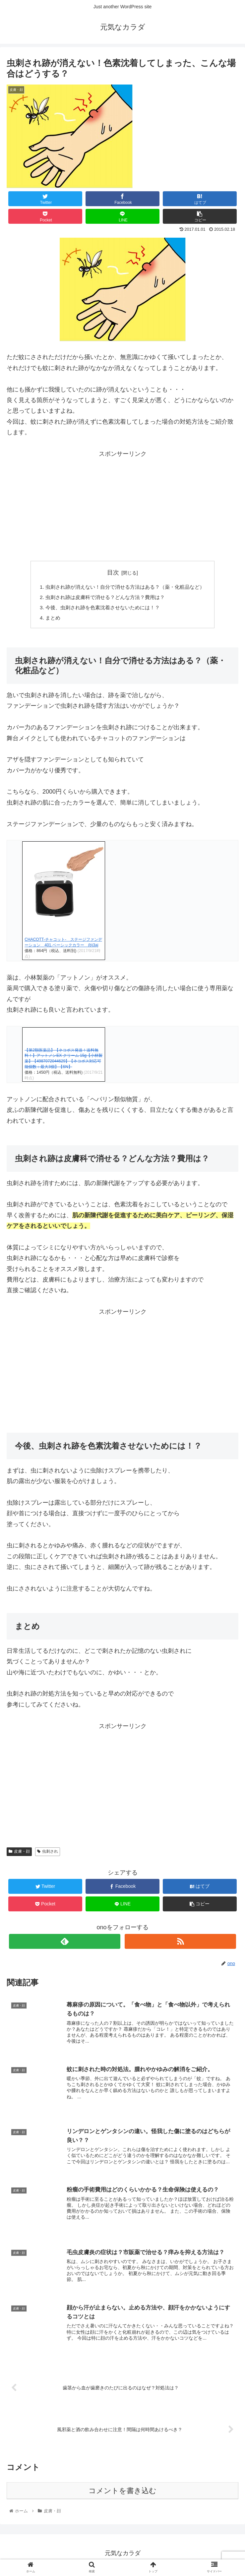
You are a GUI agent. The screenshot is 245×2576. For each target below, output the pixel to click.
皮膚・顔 (19, 1853)
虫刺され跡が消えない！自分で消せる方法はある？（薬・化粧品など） (125, 587)
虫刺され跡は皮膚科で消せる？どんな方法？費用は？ (104, 598)
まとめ (48, 620)
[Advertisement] (122, 505)
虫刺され (47, 1853)
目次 (113, 572)
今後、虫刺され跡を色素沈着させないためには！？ (101, 609)
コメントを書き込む (122, 2494)
